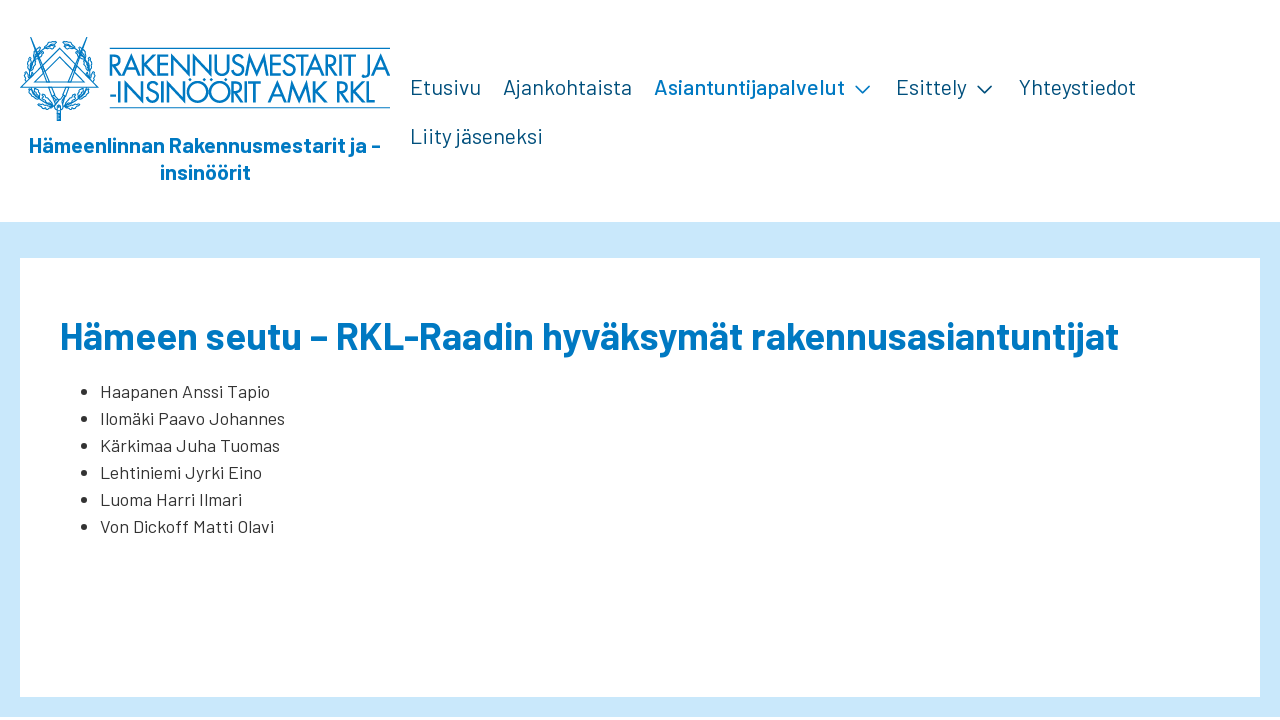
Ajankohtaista (567, 86)
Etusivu (445, 86)
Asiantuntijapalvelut (749, 86)
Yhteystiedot (1077, 86)
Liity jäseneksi (476, 135)
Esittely (931, 86)
